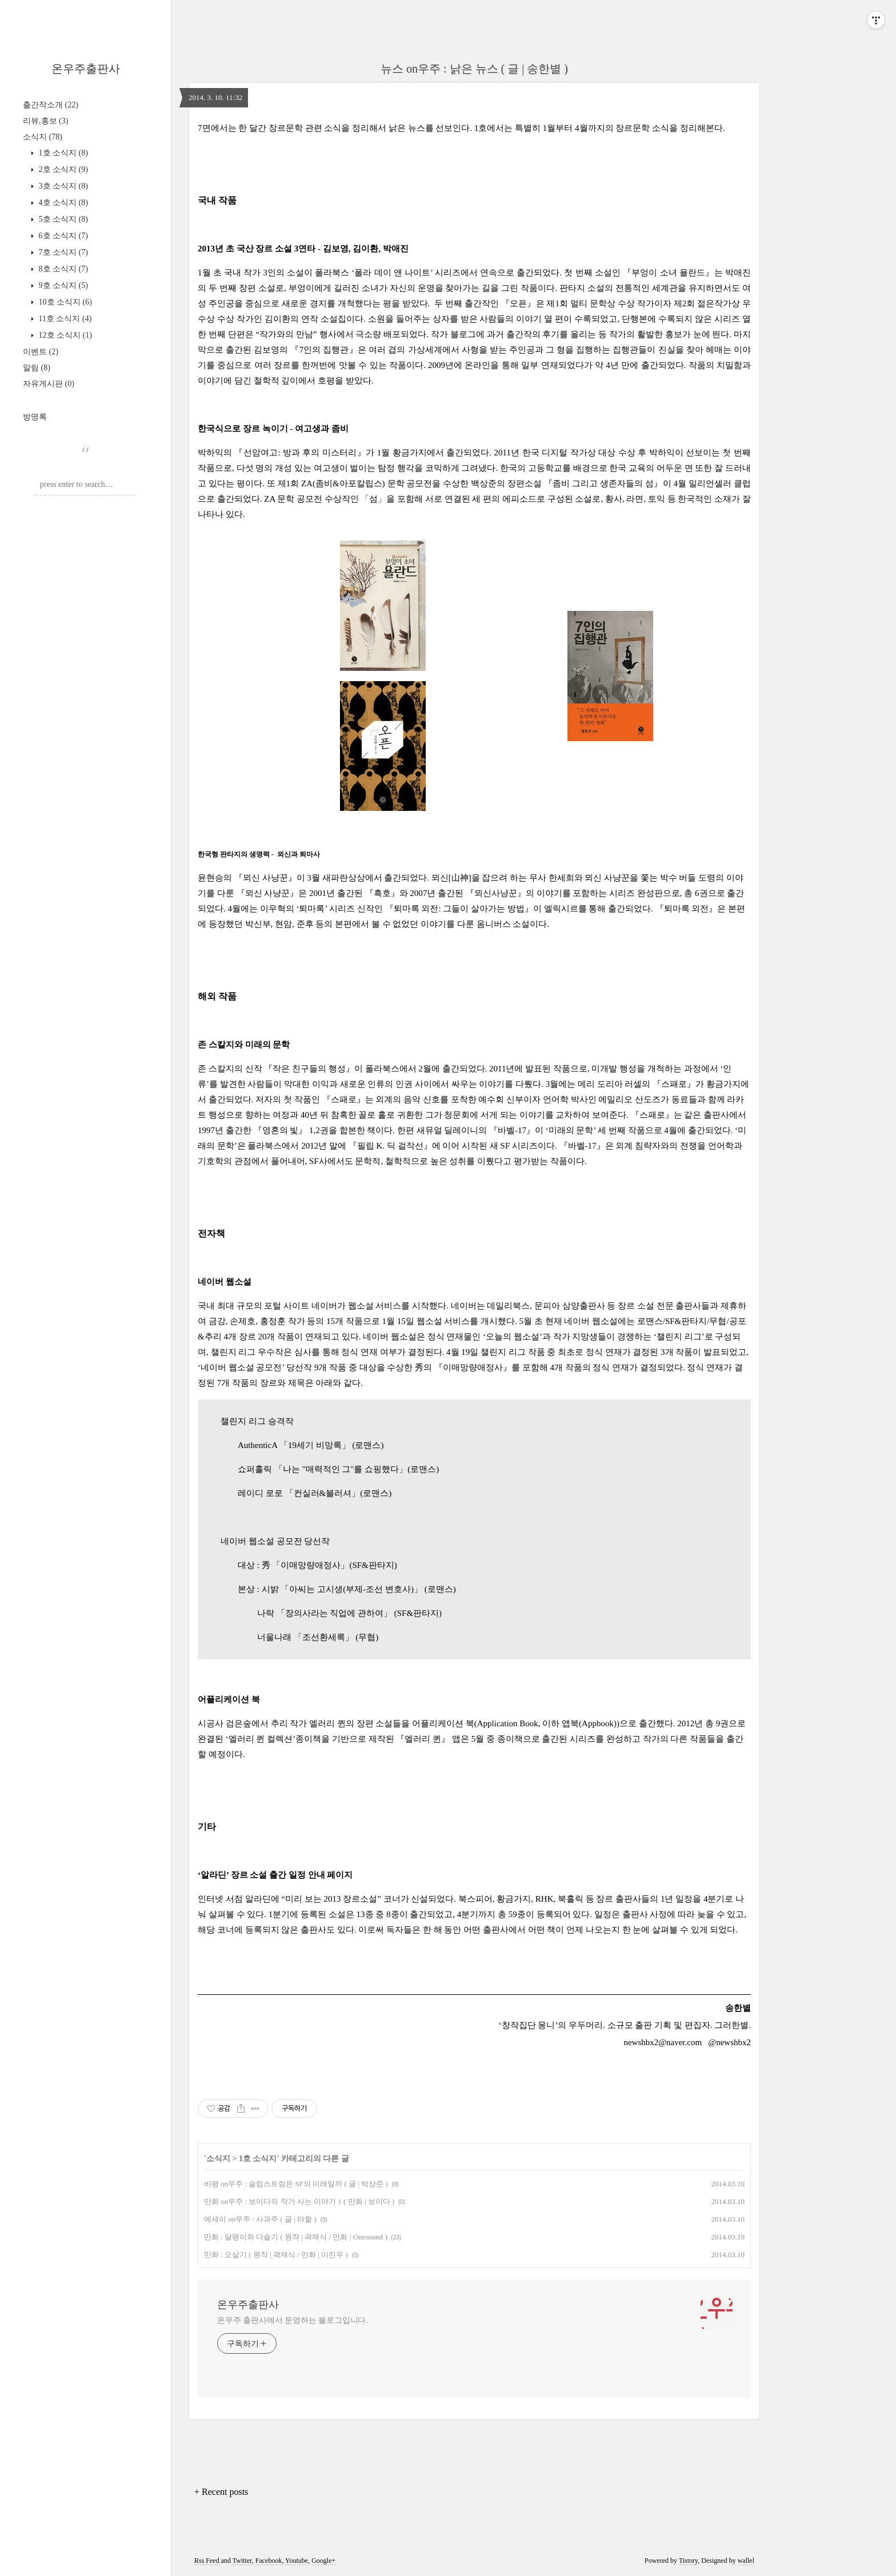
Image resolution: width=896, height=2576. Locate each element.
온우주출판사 (85, 68)
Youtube (296, 2561)
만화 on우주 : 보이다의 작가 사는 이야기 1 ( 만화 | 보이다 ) (299, 2201)
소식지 (42, 137)
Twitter (242, 2561)
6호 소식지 (62, 235)
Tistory (688, 2561)
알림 (36, 367)
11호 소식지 (64, 318)
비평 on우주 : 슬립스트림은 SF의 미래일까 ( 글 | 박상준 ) (296, 2183)
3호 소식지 (62, 186)
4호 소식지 (62, 202)
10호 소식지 (64, 302)
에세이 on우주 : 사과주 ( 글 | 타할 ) (260, 2219)
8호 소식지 (62, 269)
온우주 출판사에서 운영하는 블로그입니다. (292, 2320)
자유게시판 (48, 383)
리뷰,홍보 (45, 121)
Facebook (268, 2561)
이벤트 (40, 351)
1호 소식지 (62, 153)
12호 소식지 (64, 335)
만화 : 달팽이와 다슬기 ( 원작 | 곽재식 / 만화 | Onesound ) (295, 2237)
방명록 (35, 417)
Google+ (323, 2561)
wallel (746, 2561)
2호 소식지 (62, 169)
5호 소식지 (62, 219)
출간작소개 (50, 105)
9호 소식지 (62, 285)
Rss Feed (206, 2561)
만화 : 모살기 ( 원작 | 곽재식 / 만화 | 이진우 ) (276, 2254)
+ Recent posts (221, 2492)
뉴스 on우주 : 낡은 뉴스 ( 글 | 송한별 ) (474, 68)
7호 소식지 (62, 252)
